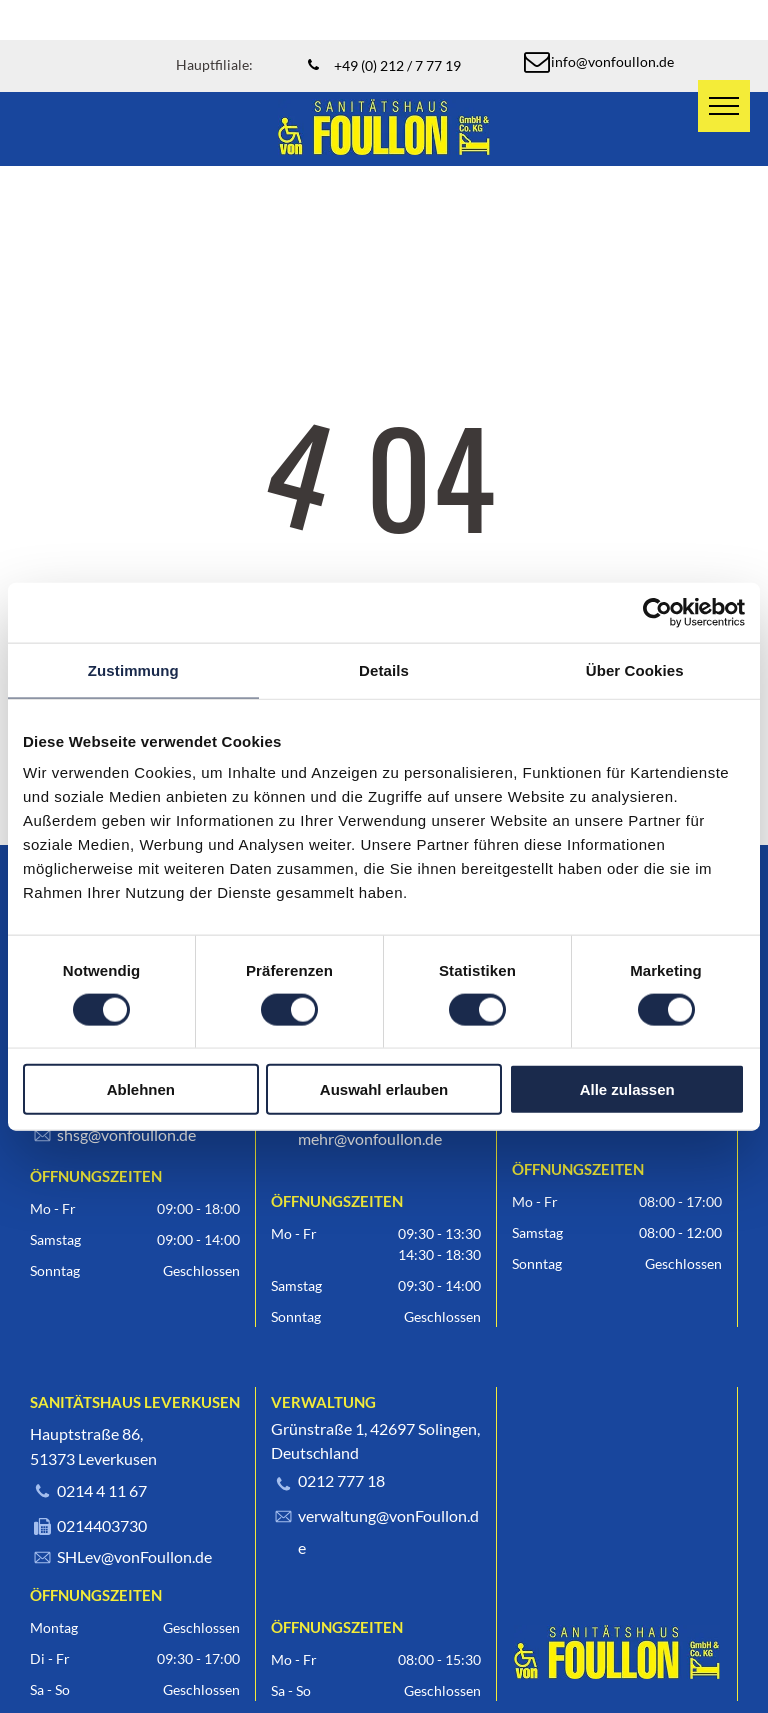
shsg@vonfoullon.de (126, 1134)
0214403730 (102, 1525)
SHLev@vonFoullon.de (134, 1556)
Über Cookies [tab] (635, 669)
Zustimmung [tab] (133, 669)
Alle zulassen (627, 1089)
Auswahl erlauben (384, 1089)
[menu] (724, 106)
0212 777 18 (341, 1480)
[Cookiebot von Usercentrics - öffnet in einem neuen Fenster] (657, 612)
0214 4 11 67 (102, 1490)
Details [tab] (384, 669)
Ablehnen (141, 1089)
